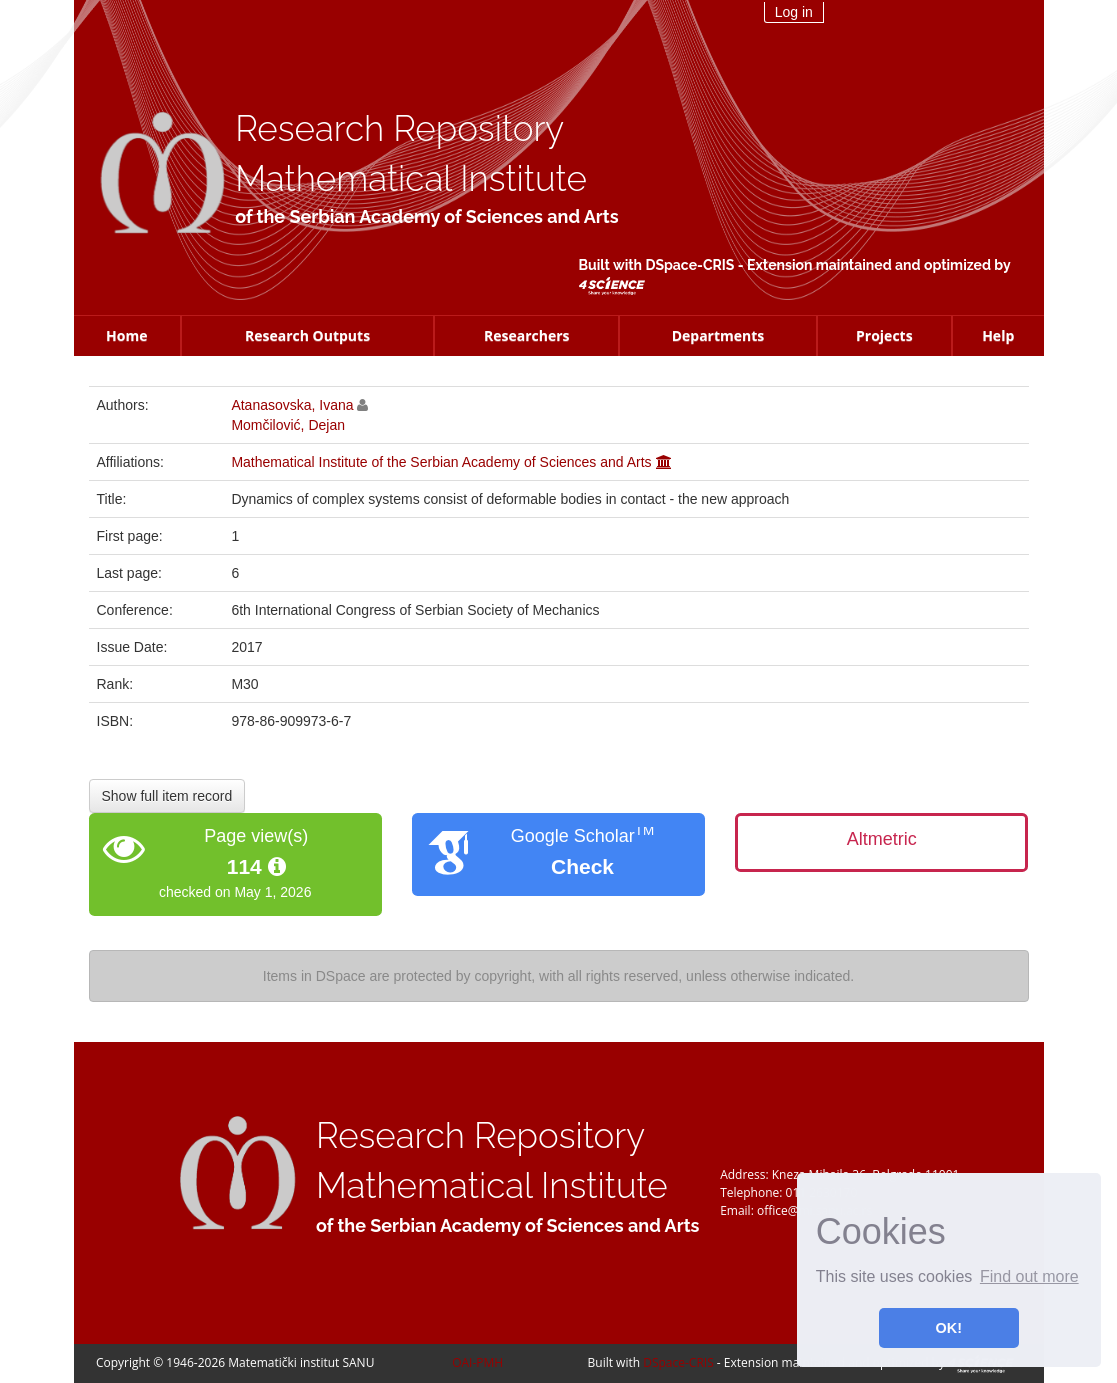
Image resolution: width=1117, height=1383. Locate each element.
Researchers (527, 335)
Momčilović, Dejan (288, 425)
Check (582, 866)
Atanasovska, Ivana (292, 405)
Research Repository (399, 128)
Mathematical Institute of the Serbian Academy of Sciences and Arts (441, 462)
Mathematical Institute (411, 178)
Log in (794, 12)
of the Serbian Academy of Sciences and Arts (426, 216)
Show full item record (167, 796)
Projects (884, 335)
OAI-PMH (477, 1362)
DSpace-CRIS (689, 265)
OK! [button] (949, 1328)
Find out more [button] (1029, 1276)
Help (998, 335)
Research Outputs (307, 335)
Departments (718, 335)
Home (126, 335)
